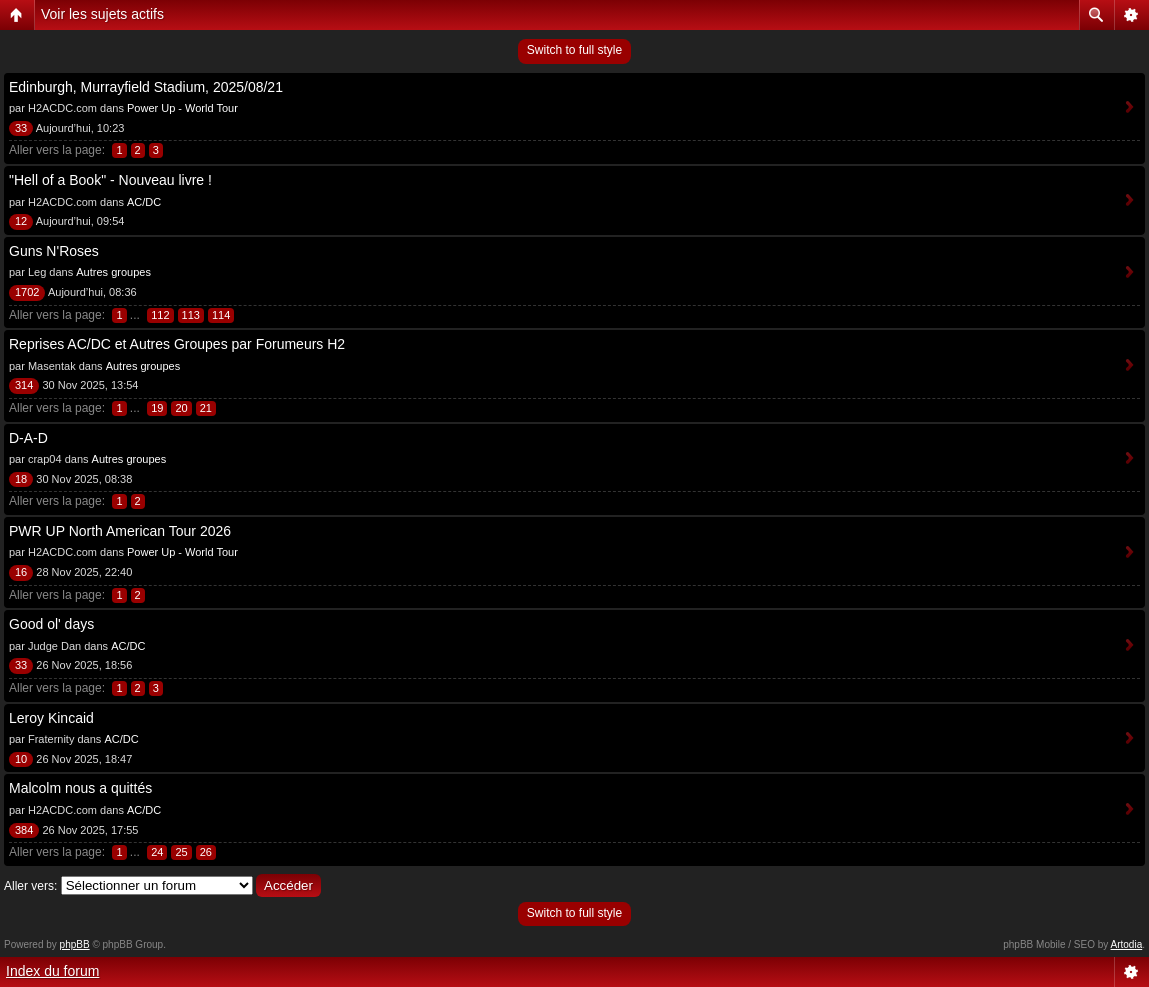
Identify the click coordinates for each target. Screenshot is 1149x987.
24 (157, 852)
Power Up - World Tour (182, 108)
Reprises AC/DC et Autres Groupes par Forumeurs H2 (177, 344)
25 (181, 852)
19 (157, 408)
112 (160, 315)
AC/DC (144, 202)
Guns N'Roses (54, 251)
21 (206, 408)
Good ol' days (51, 624)
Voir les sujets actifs (102, 14)
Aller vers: (30, 886)
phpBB (75, 944)
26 (206, 852)
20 (181, 408)
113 (191, 315)
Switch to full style (574, 50)
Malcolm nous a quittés (80, 788)
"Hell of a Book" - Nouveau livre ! (110, 180)
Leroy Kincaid (51, 718)
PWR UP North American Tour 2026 (120, 531)
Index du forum (52, 971)
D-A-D (28, 438)
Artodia (1127, 944)
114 (221, 315)
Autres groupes (113, 272)
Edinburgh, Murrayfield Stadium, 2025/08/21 (146, 87)
